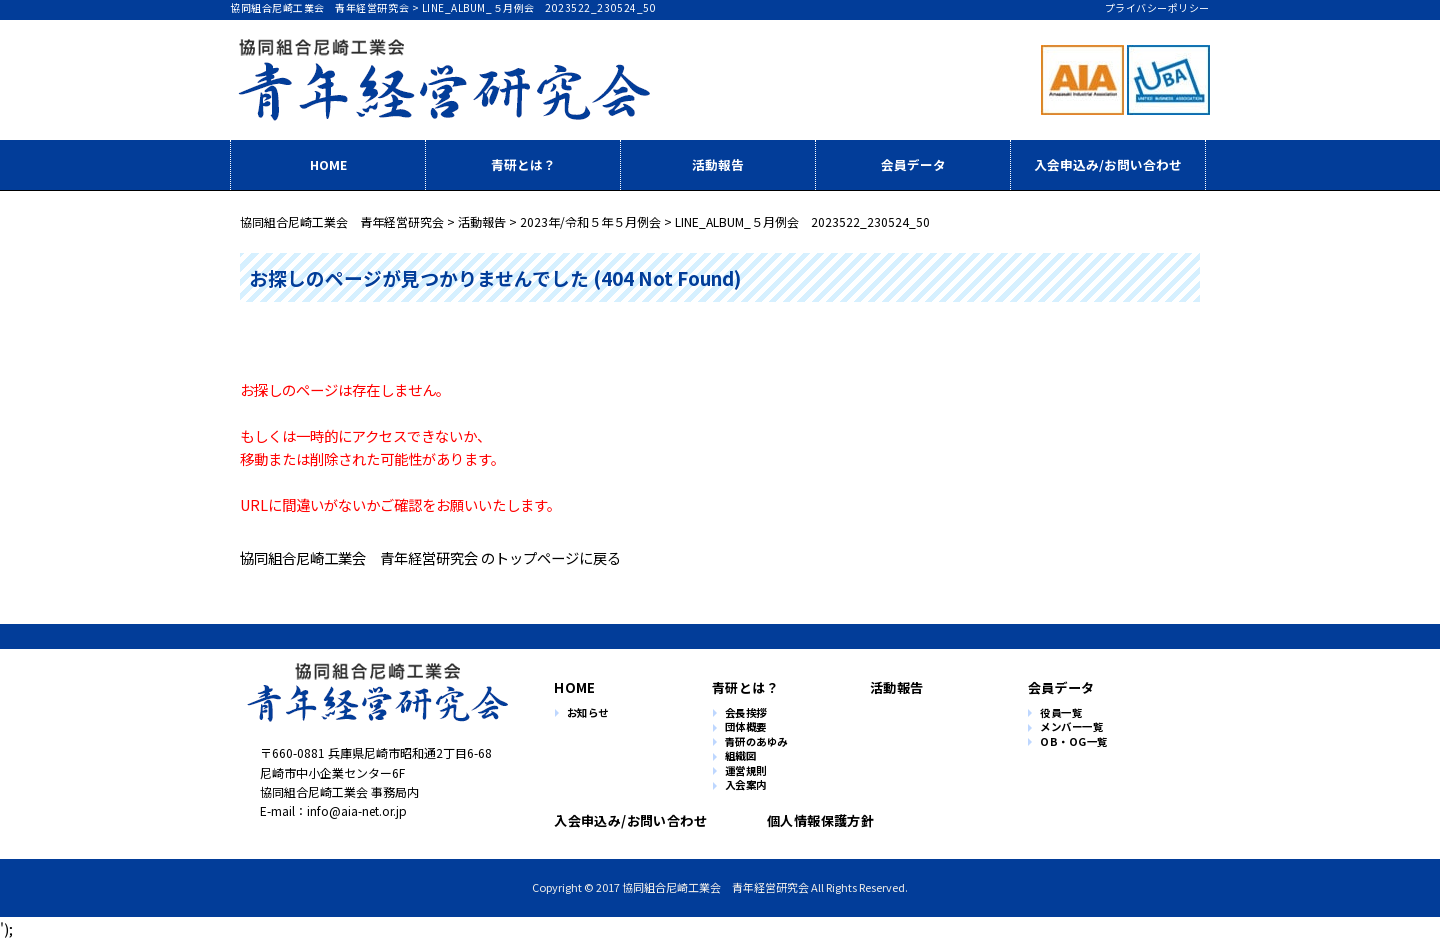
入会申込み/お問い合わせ (1108, 164)
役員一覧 (1061, 713)
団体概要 (746, 727)
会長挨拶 (746, 713)
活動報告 (718, 164)
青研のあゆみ (756, 742)
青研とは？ (523, 164)
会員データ (913, 164)
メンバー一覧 (1071, 727)
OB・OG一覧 (1074, 742)
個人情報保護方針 (812, 820)
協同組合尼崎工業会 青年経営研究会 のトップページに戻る (430, 557)
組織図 (741, 756)
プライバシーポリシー (1157, 7)
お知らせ (588, 713)
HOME (328, 164)
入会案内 (746, 785)
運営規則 (746, 771)
